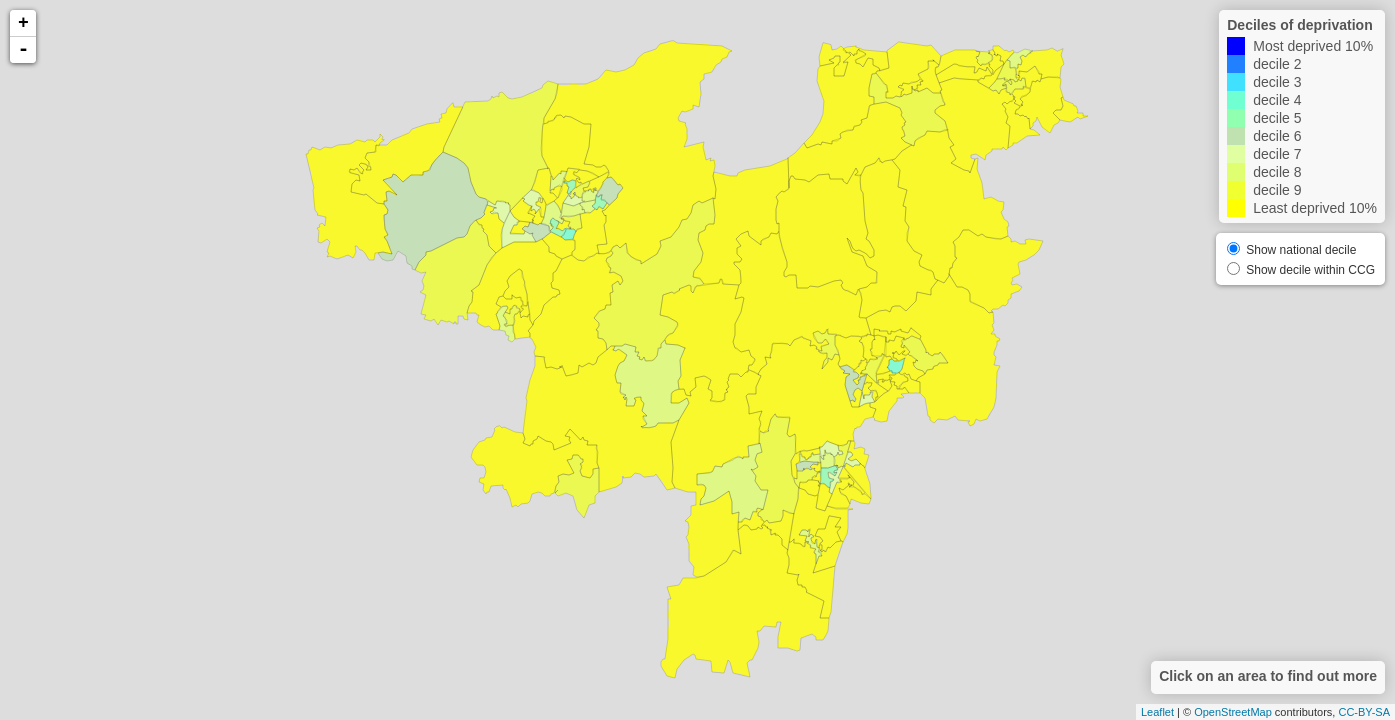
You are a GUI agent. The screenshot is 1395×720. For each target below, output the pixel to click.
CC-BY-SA (1364, 712)
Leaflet (1157, 712)
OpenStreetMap (1233, 712)
